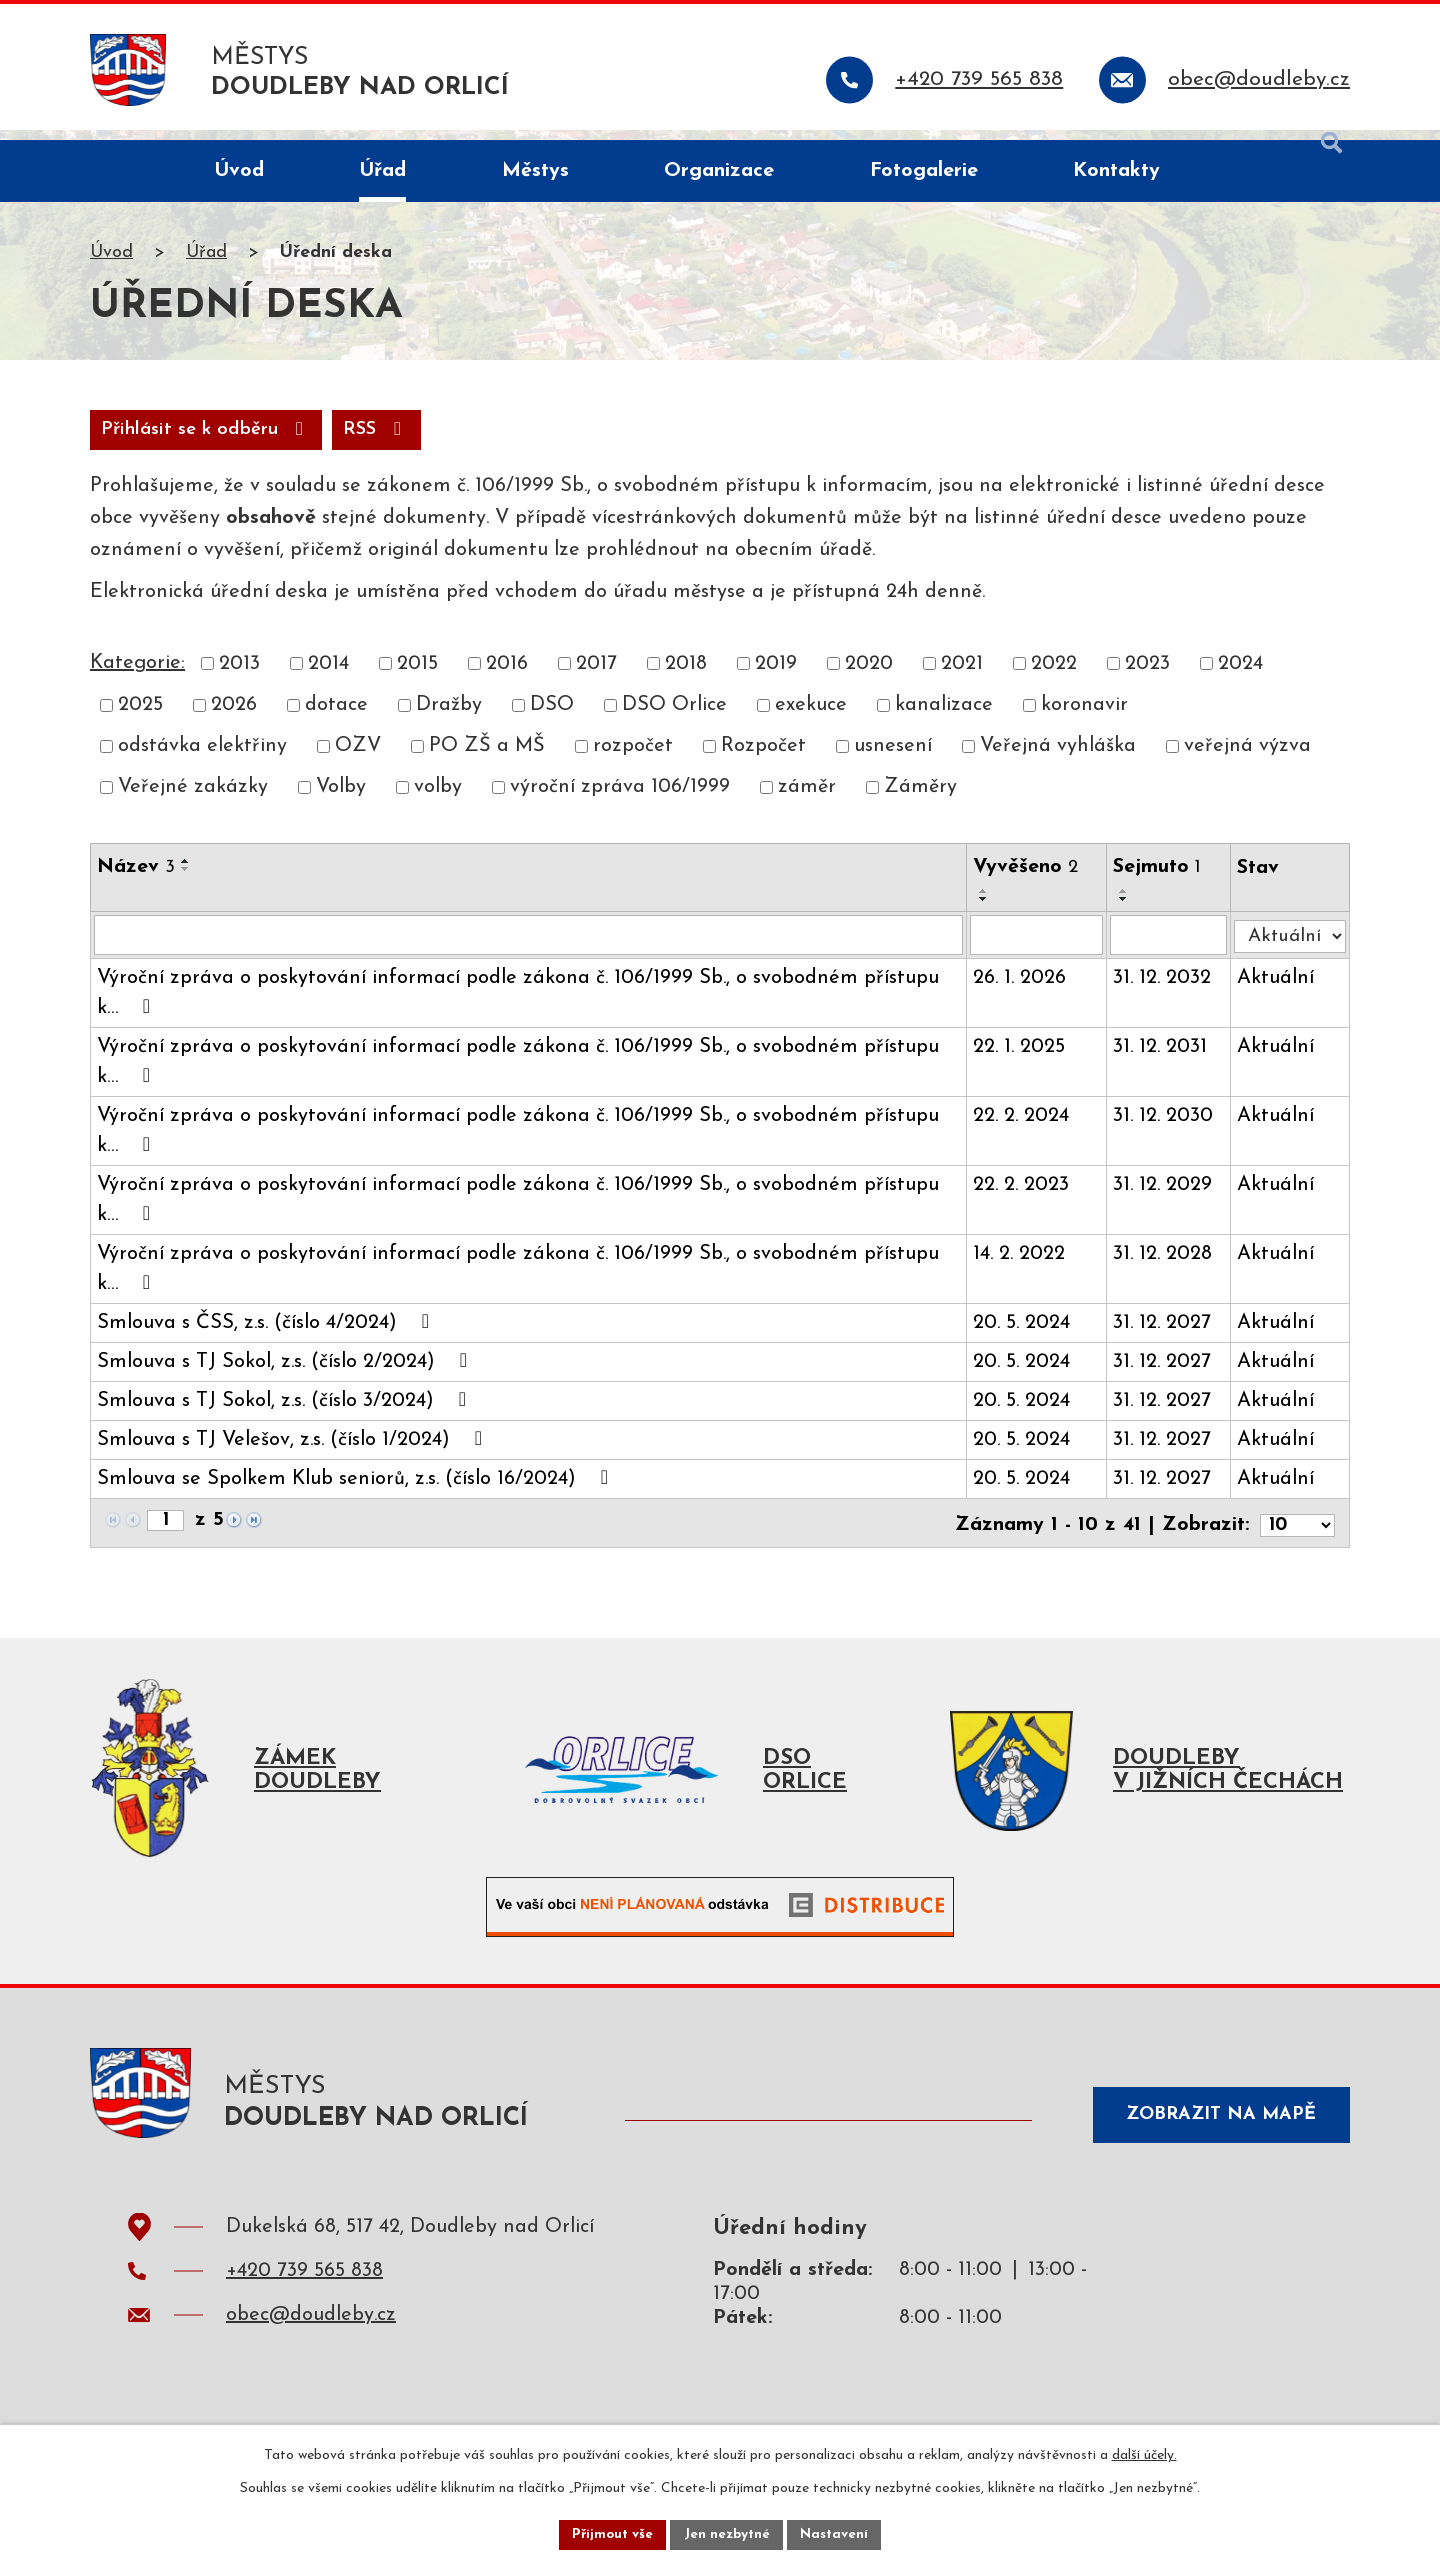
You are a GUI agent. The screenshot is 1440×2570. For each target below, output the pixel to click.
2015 (417, 677)
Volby (341, 801)
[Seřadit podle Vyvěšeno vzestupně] (988, 904)
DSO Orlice (674, 718)
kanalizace (944, 718)
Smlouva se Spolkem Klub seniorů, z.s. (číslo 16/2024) (357, 1493)
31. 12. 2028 (1167, 1269)
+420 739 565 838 (304, 2290)
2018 (686, 677)
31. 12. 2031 (1165, 1062)
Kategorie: (137, 676)
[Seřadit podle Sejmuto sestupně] (1129, 912)
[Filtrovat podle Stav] (1292, 945)
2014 (328, 677)
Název (136, 880)
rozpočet (633, 760)
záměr (807, 801)
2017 (596, 677)
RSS (137, 441)
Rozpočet (763, 760)
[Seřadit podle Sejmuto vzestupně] (1129, 904)
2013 (239, 677)
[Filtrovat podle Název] (530, 949)
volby (438, 801)
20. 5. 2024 (1025, 1338)
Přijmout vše (609, 2533)
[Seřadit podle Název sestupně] (186, 882)
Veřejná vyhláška (1058, 760)
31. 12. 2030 (1168, 1131)
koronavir (1084, 718)
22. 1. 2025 (1023, 1062)
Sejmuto (1162, 880)
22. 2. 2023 (1025, 1200)
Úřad (206, 263)
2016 (507, 677)
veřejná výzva (1247, 760)
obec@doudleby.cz (311, 2334)
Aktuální (1279, 993)
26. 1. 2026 (1023, 993)
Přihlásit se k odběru (321, 441)
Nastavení (838, 2533)
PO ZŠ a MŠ (487, 760)
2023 (1147, 677)
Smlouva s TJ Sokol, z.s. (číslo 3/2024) (286, 1415)
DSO (552, 718)
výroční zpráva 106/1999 (620, 801)
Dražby (449, 718)
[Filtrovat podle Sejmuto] (1173, 949)
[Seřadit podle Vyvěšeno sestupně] (988, 912)
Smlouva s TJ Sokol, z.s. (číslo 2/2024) (286, 1376)
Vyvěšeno (1029, 880)
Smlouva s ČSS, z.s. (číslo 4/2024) (267, 1337)
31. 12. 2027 (1167, 1338)
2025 (140, 718)
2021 (962, 677)
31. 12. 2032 (1167, 993)
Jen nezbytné (727, 2533)
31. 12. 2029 (1167, 1200)
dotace (336, 718)
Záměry (920, 801)
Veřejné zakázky (193, 801)
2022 (1054, 677)
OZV (358, 760)
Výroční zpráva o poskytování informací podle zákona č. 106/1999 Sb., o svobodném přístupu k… (518, 1008)
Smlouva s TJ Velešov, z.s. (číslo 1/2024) (294, 1454)
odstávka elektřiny (202, 760)
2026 (234, 718)
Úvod (111, 263)
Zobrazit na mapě (1214, 2131)
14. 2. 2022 (1023, 1269)
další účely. (1144, 2453)
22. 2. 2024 (1025, 1131)
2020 (869, 677)
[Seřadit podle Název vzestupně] (186, 874)
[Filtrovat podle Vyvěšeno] (1041, 949)
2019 (776, 677)
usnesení (893, 760)
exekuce (811, 718)
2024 (1240, 677)
